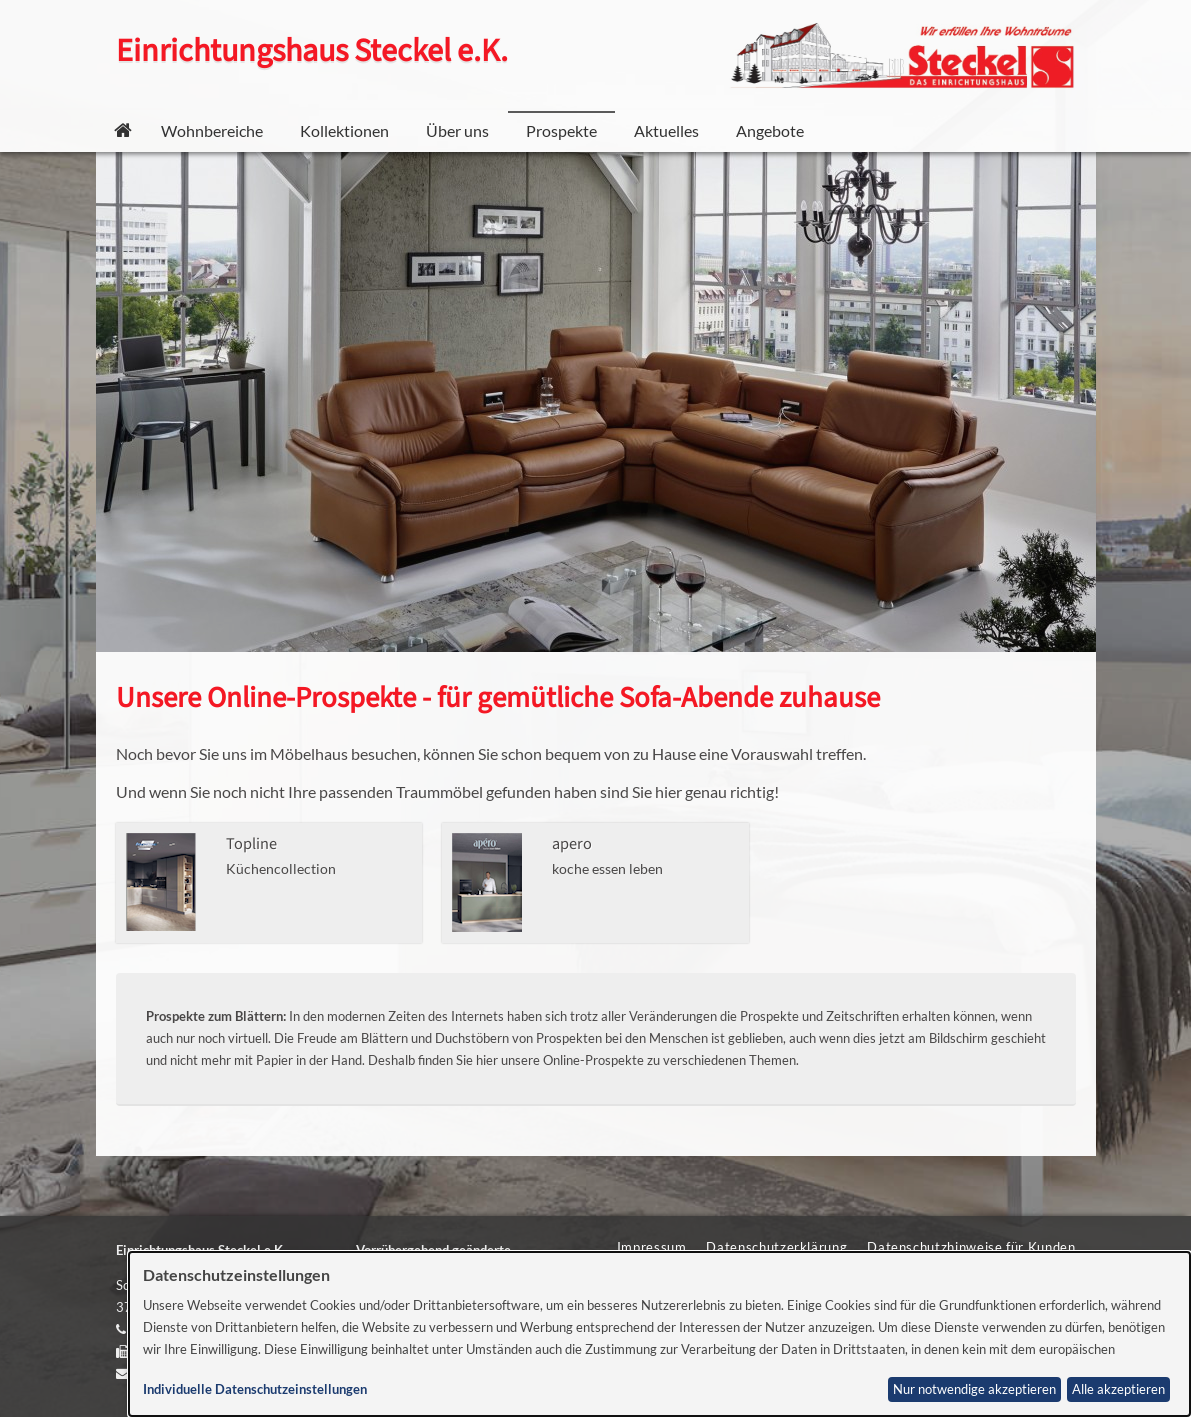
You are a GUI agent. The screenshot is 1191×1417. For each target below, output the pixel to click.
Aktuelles (666, 130)
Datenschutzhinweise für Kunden (971, 1247)
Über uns (457, 130)
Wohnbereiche (212, 130)
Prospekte (561, 130)
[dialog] (659, 1334)
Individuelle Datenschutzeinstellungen (255, 1389)
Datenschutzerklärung (776, 1247)
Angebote (770, 130)
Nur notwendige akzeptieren (974, 1389)
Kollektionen (344, 130)
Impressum (652, 1247)
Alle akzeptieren (1118, 1389)
